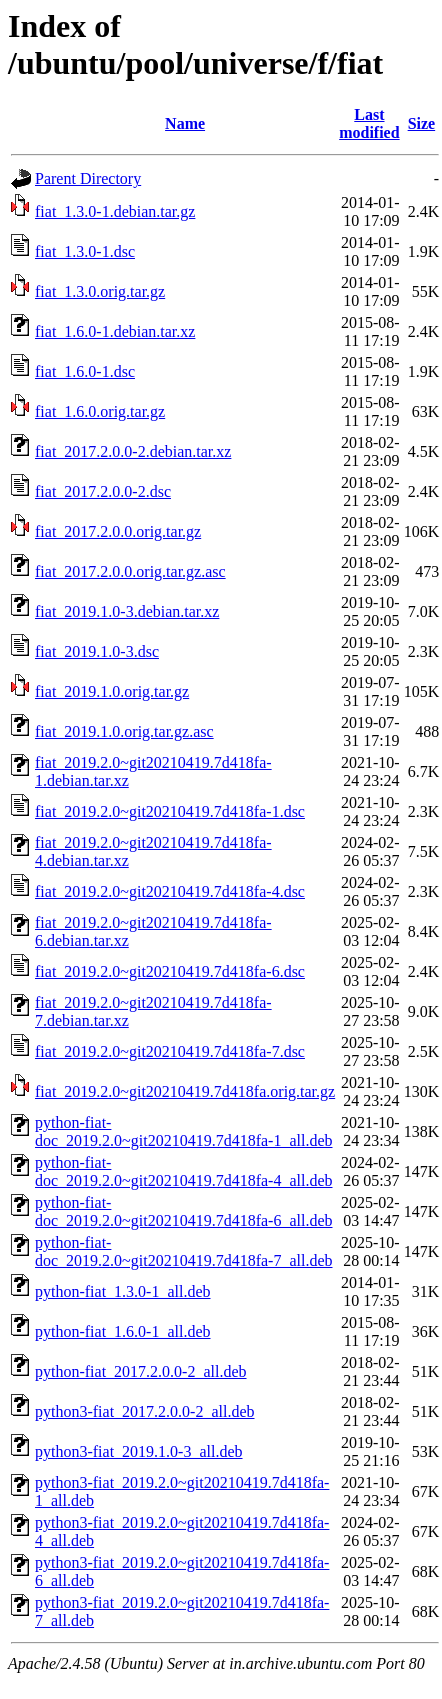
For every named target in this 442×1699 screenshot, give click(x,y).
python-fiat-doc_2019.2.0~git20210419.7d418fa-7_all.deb (184, 1251)
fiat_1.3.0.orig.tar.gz (100, 291)
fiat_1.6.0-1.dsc (85, 371)
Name (185, 123)
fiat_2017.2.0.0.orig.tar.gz (118, 531)
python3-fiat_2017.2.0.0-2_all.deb (145, 1411)
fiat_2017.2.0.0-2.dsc (103, 491)
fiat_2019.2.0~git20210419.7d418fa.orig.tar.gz (185, 1091)
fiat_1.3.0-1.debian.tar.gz (115, 211)
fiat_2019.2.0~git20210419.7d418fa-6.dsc (170, 971)
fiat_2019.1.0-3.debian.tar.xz (127, 611)
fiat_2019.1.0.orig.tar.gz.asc (124, 731)
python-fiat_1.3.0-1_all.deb (123, 1291)
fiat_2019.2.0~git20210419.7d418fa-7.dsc (170, 1051)
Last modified (369, 123)
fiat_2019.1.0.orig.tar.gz (112, 691)
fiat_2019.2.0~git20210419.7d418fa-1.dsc (170, 811)
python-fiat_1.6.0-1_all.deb (123, 1331)
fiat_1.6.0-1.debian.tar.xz (115, 331)
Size (422, 123)
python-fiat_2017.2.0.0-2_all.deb (141, 1371)
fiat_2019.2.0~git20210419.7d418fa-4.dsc (170, 891)
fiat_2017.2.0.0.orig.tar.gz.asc (130, 571)
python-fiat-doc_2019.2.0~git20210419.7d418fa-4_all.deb (184, 1171)
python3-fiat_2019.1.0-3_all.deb (139, 1451)
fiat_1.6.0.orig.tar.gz (100, 411)
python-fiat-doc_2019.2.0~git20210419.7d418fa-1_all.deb (184, 1131)
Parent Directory (88, 178)
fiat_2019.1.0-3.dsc (97, 651)
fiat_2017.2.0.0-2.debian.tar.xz (133, 451)
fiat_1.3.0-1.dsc (85, 251)
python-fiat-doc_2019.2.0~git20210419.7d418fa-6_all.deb (184, 1211)
